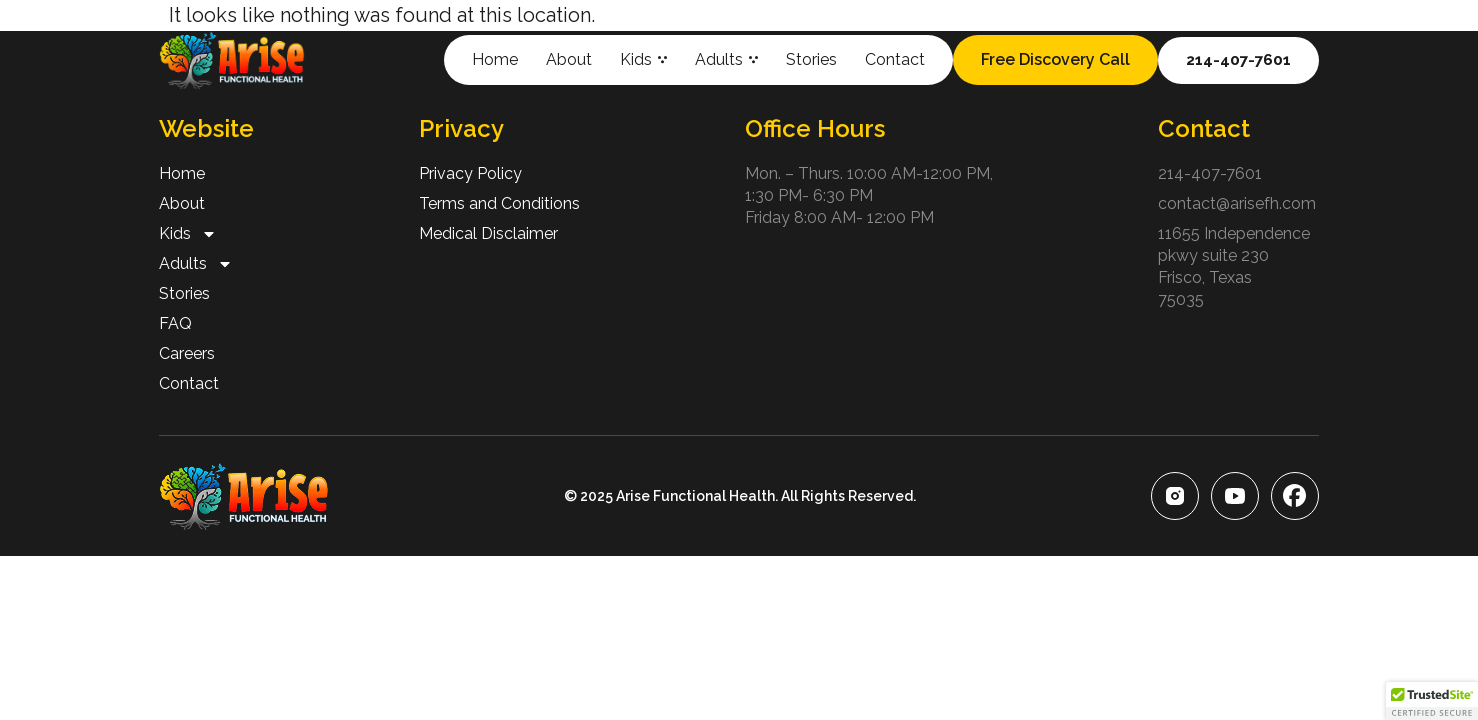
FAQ (175, 323)
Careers (187, 353)
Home (495, 59)
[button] (1432, 701)
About (569, 59)
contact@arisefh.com (1237, 203)
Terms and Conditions (499, 203)
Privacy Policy (470, 173)
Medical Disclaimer (488, 233)
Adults (726, 59)
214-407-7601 (1210, 173)
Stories (811, 59)
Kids (643, 59)
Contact (895, 59)
